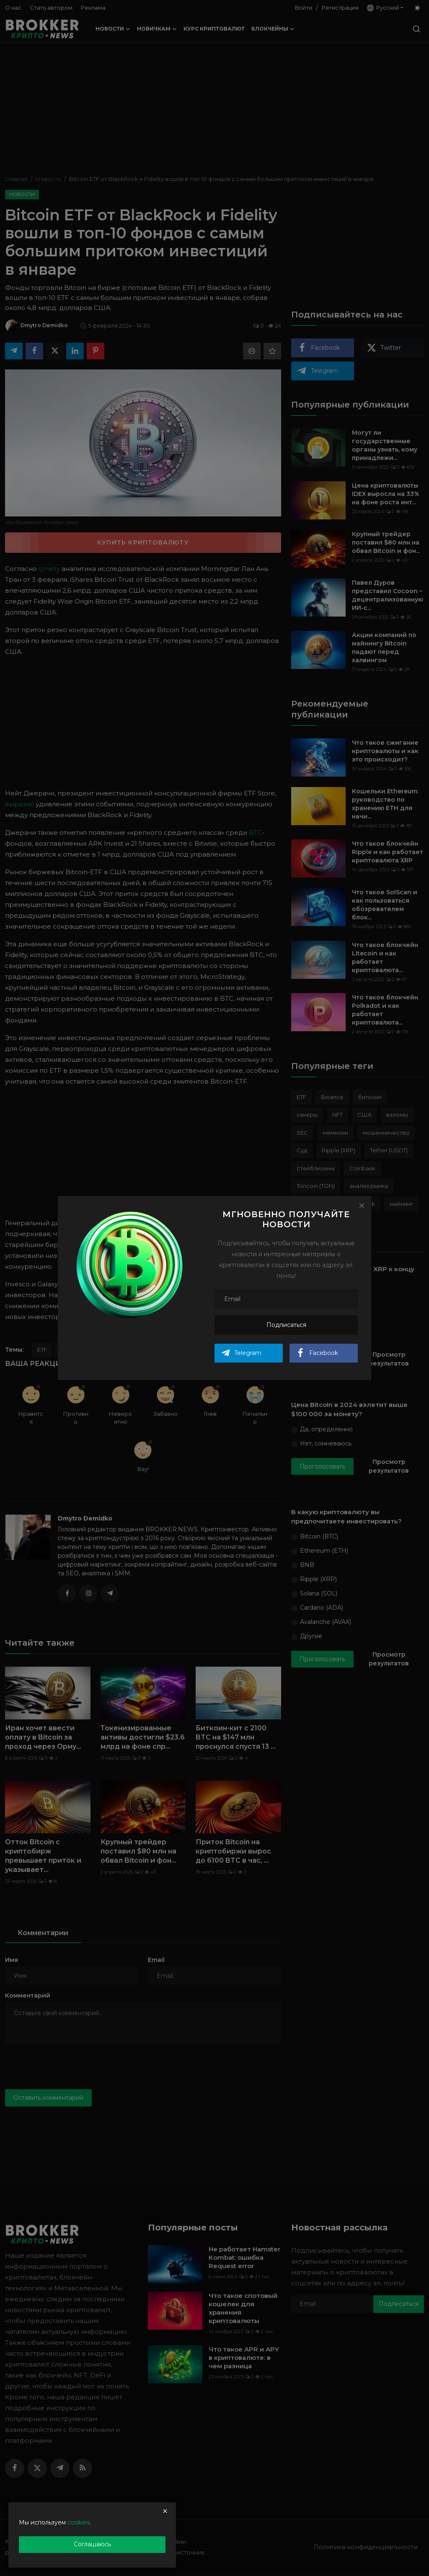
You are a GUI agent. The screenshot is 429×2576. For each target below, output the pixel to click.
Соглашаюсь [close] (92, 2544)
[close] (165, 2511)
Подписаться (286, 1325)
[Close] (361, 1205)
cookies (78, 2522)
